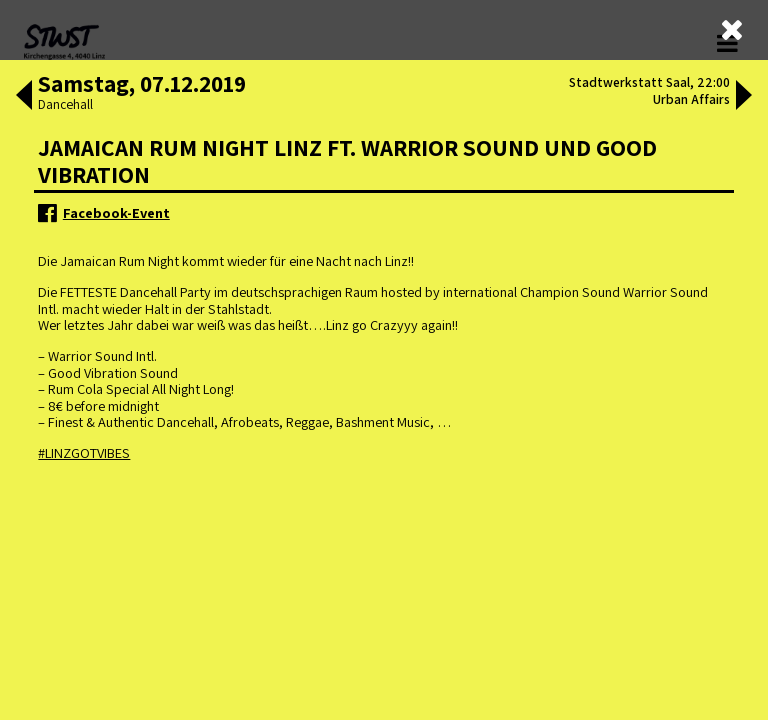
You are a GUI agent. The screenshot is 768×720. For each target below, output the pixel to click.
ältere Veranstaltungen (286, 166)
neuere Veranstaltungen (480, 166)
